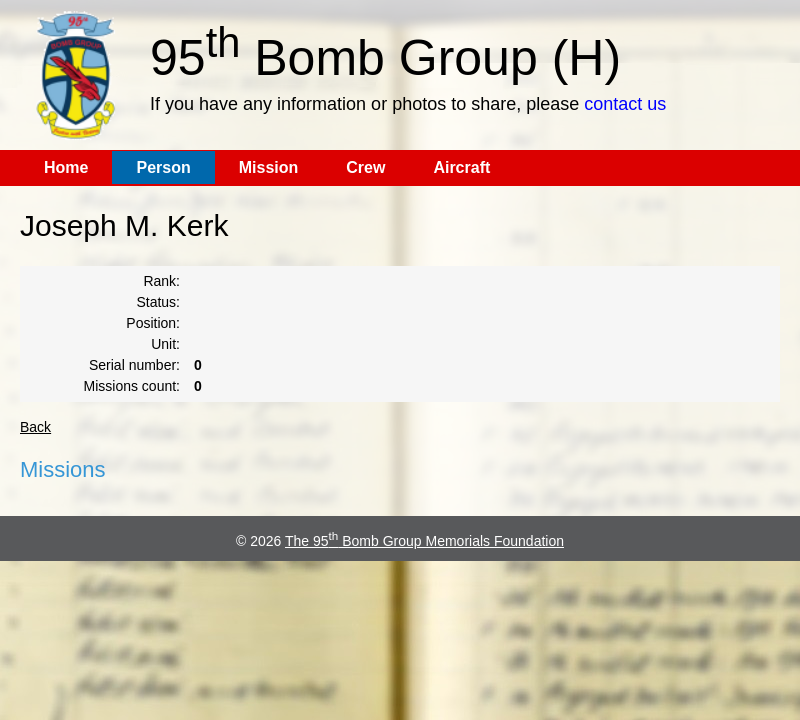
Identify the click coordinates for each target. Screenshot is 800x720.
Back (35, 427)
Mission (269, 167)
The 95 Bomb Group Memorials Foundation (424, 541)
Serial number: (134, 365)
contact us (625, 104)
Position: (153, 323)
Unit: (165, 344)
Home (66, 167)
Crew (365, 167)
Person (163, 167)
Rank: (161, 281)
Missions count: (132, 386)
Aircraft (461, 167)
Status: (158, 302)
